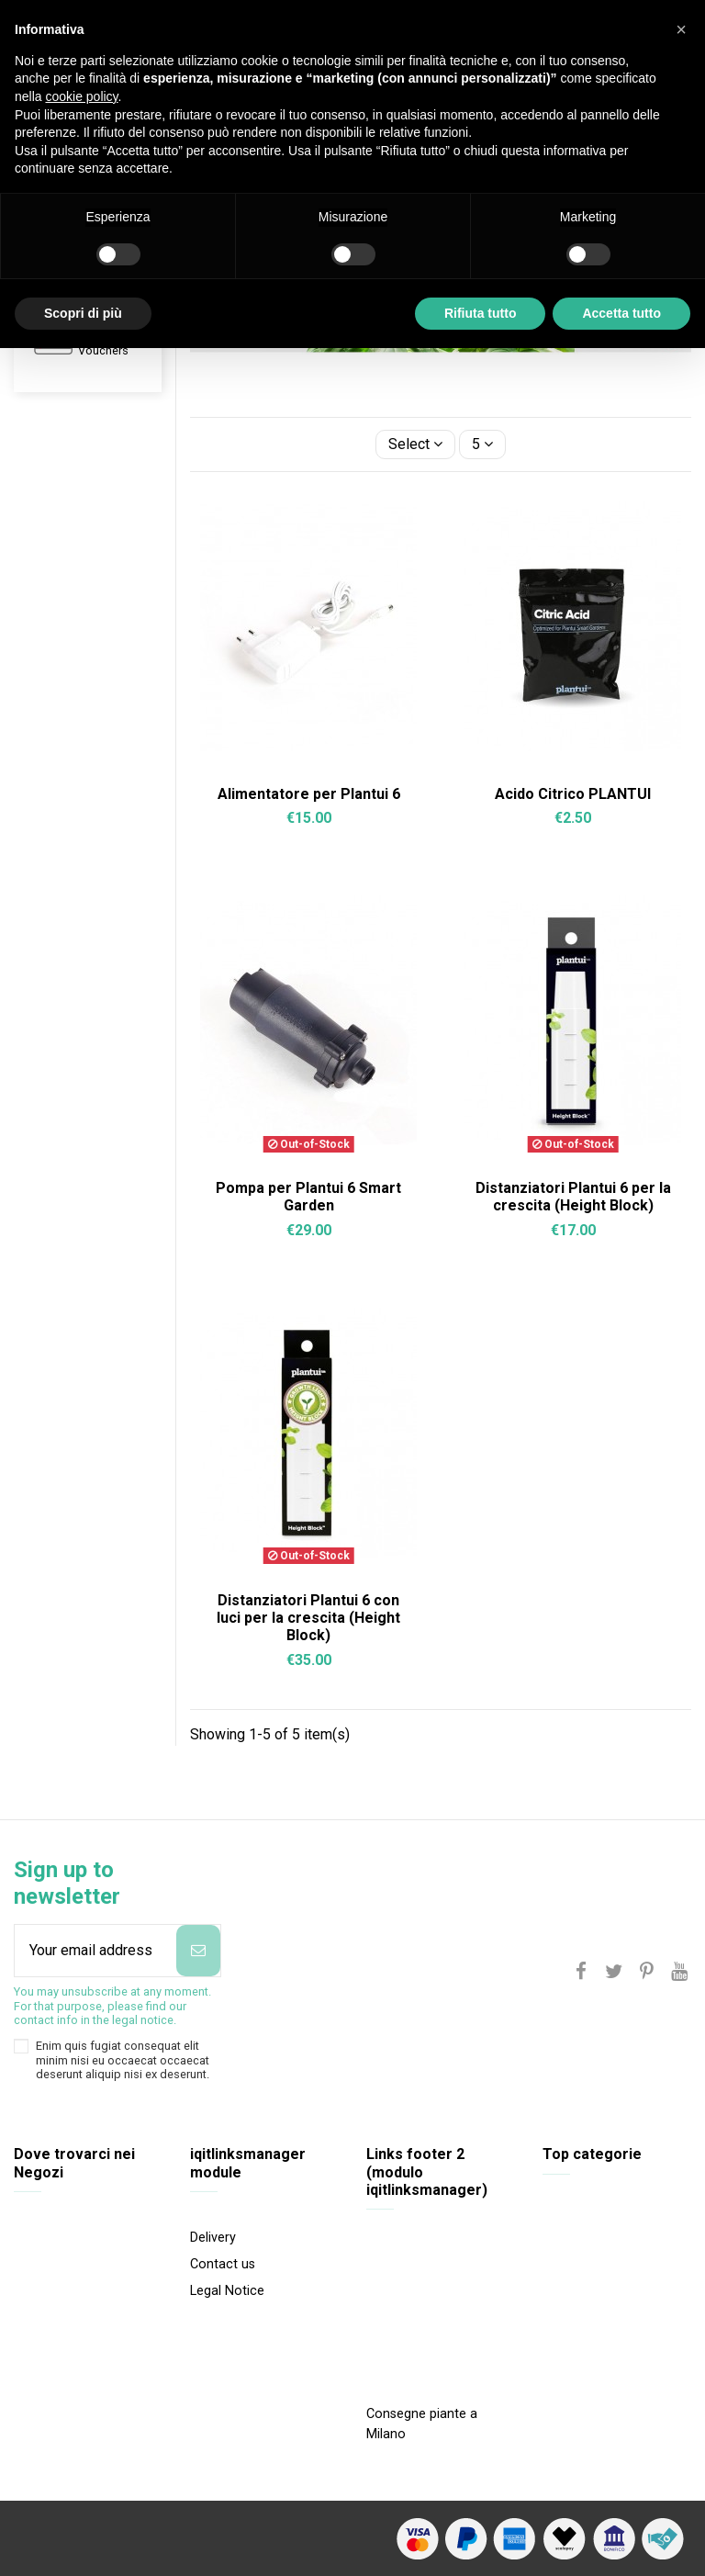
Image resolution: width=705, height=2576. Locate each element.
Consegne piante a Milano (421, 2424)
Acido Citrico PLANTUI (573, 794)
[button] (681, 29)
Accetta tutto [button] (621, 313)
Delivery (213, 2237)
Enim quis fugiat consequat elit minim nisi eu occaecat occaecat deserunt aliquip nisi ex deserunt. (122, 2060)
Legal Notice (227, 2291)
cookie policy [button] (81, 96)
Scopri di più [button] (83, 313)
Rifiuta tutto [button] (480, 313)
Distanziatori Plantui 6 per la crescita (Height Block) (573, 1196)
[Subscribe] (198, 1950)
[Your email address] (95, 1950)
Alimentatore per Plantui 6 (309, 794)
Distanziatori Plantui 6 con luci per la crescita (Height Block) (308, 1618)
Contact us (222, 2264)
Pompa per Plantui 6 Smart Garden (308, 1196)
